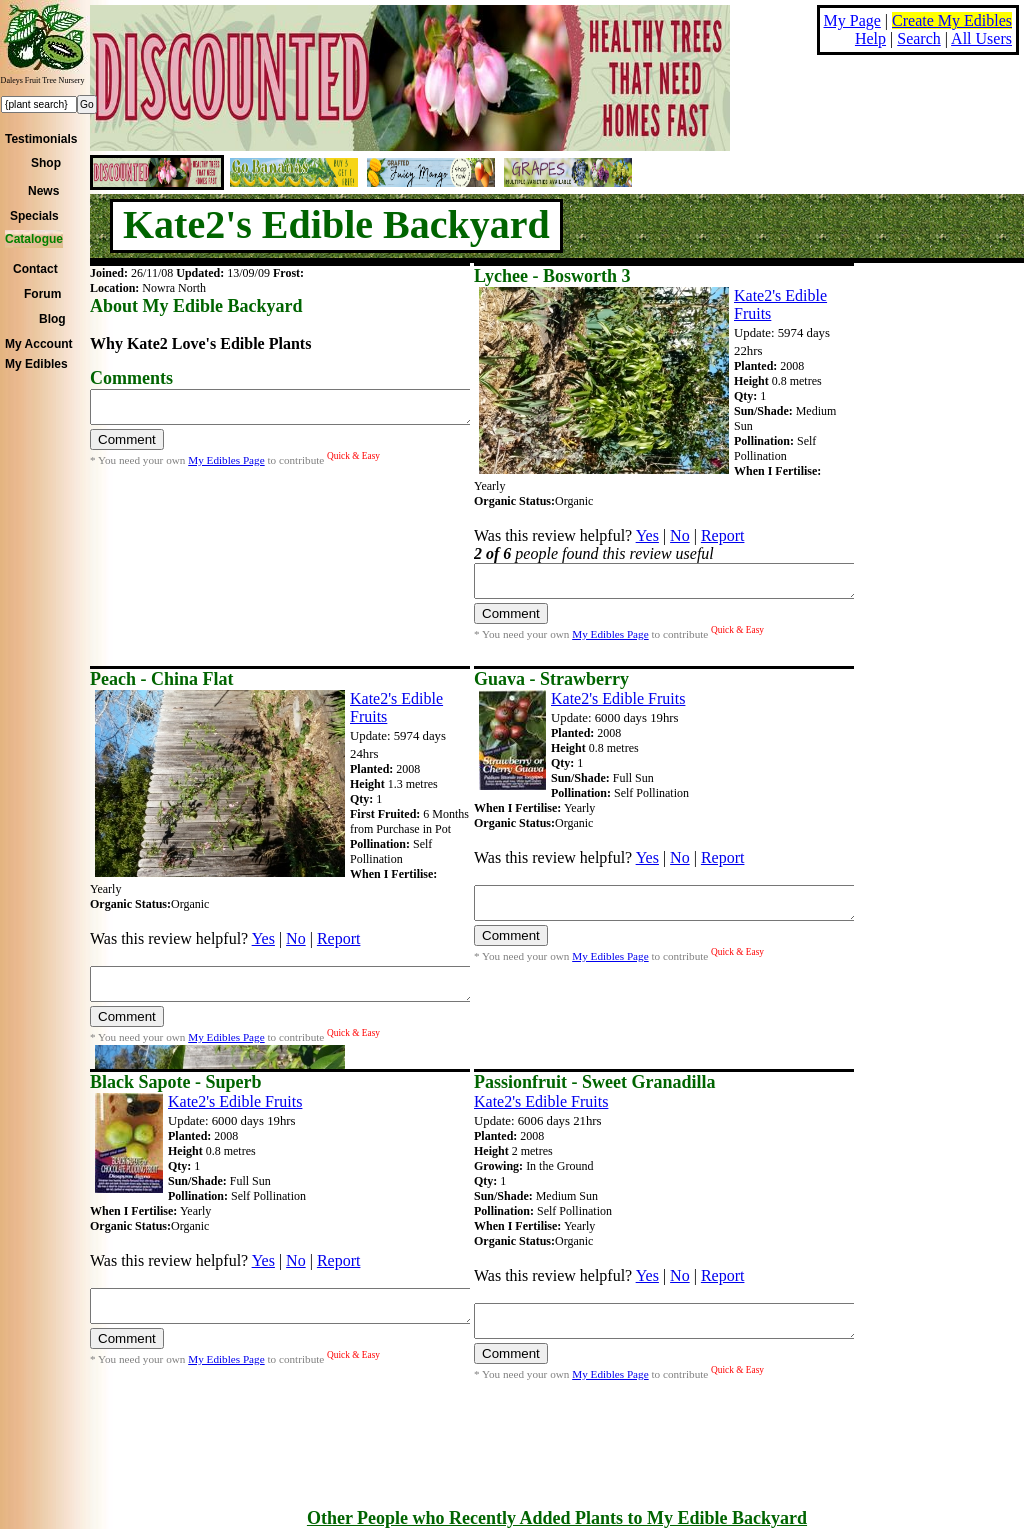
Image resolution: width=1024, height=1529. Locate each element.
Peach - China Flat (162, 679)
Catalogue (34, 239)
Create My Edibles (952, 20)
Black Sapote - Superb (176, 1082)
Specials (34, 216)
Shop (46, 163)
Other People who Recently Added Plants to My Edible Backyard (557, 1518)
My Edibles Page (226, 466)
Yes (647, 535)
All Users (981, 38)
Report (723, 535)
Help (870, 38)
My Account (39, 344)
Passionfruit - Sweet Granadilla (595, 1082)
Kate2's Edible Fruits (618, 698)
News (43, 191)
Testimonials (41, 139)
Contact (35, 269)
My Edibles (36, 364)
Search (919, 38)
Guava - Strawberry (551, 679)
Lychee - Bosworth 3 (552, 276)
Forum (42, 294)
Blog (52, 319)
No (680, 535)
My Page (852, 20)
